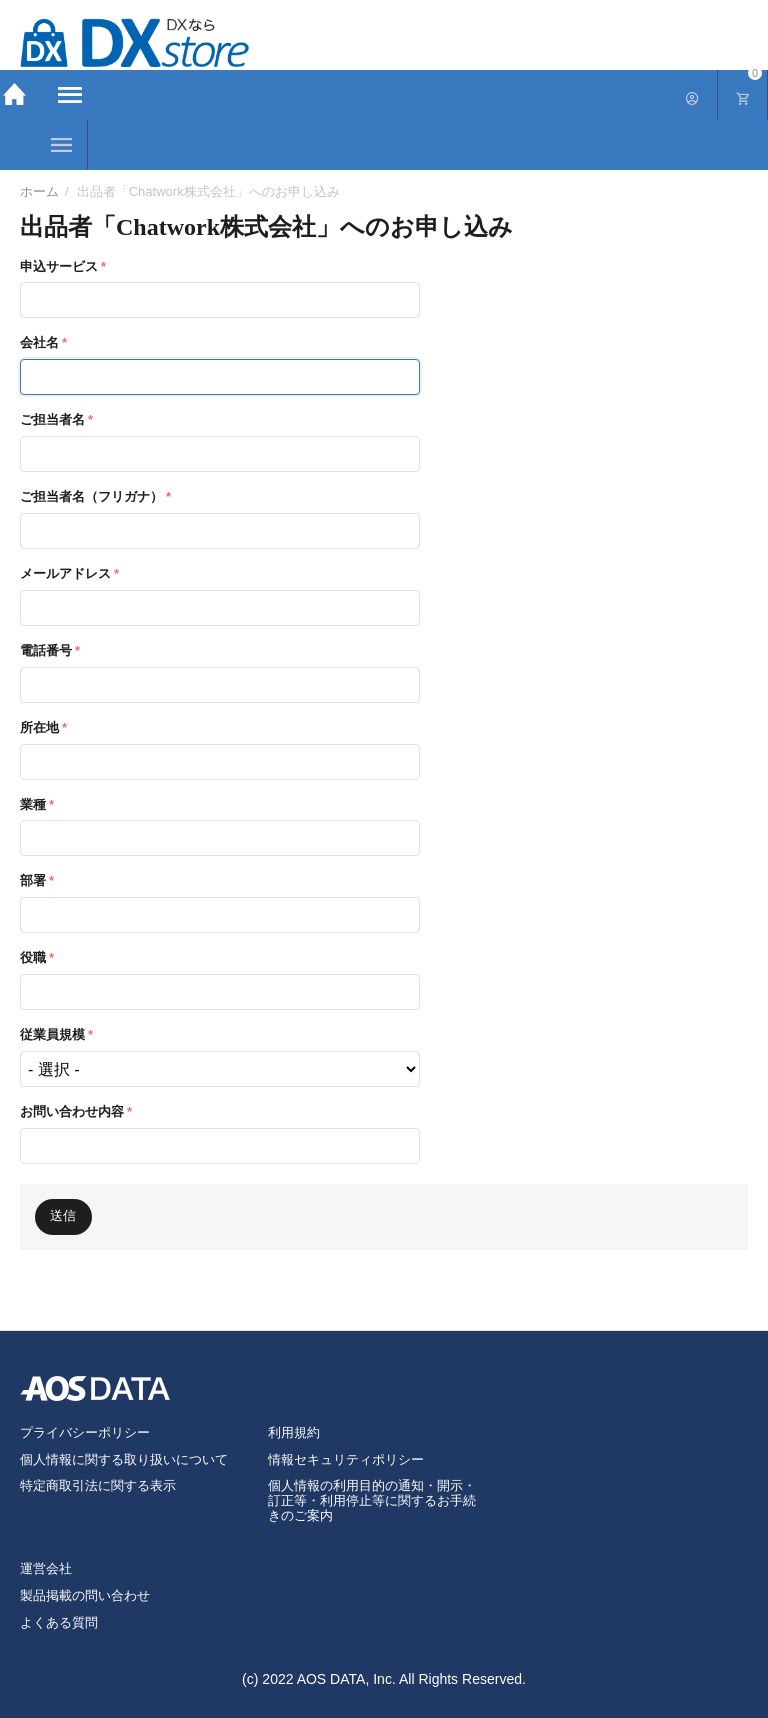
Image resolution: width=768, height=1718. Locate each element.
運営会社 (46, 1568)
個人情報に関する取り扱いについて (124, 1459)
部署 (33, 880)
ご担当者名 (52, 419)
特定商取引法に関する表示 (98, 1485)
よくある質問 (59, 1622)
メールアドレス (65, 573)
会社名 (39, 342)
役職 (33, 957)
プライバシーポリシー (85, 1432)
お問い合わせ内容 (72, 1111)
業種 (33, 804)
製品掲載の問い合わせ (85, 1595)
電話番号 (46, 650)
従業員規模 (52, 1034)
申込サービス (59, 266)
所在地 (39, 727)
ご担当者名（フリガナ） (91, 496)
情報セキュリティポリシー (346, 1459)
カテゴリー (62, 145)
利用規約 (294, 1432)
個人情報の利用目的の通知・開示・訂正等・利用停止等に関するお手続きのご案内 (372, 1500)
